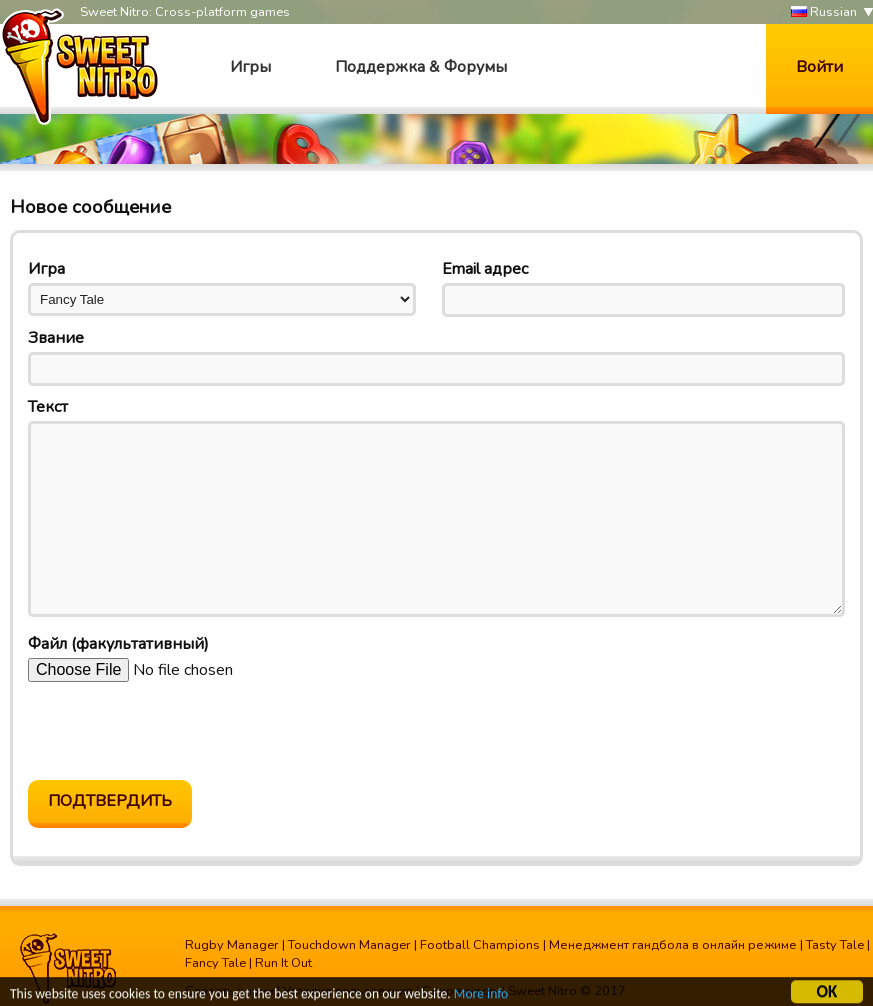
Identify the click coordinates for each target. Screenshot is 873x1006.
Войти (819, 67)
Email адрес (485, 269)
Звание (56, 338)
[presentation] (180, 731)
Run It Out (283, 963)
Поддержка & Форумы (421, 67)
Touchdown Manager (349, 945)
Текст (48, 407)
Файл (118, 644)
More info (481, 996)
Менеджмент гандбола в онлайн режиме (673, 945)
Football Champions (480, 945)
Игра (46, 269)
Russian (824, 12)
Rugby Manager (232, 945)
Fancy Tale (215, 963)
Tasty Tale (835, 945)
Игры (250, 67)
